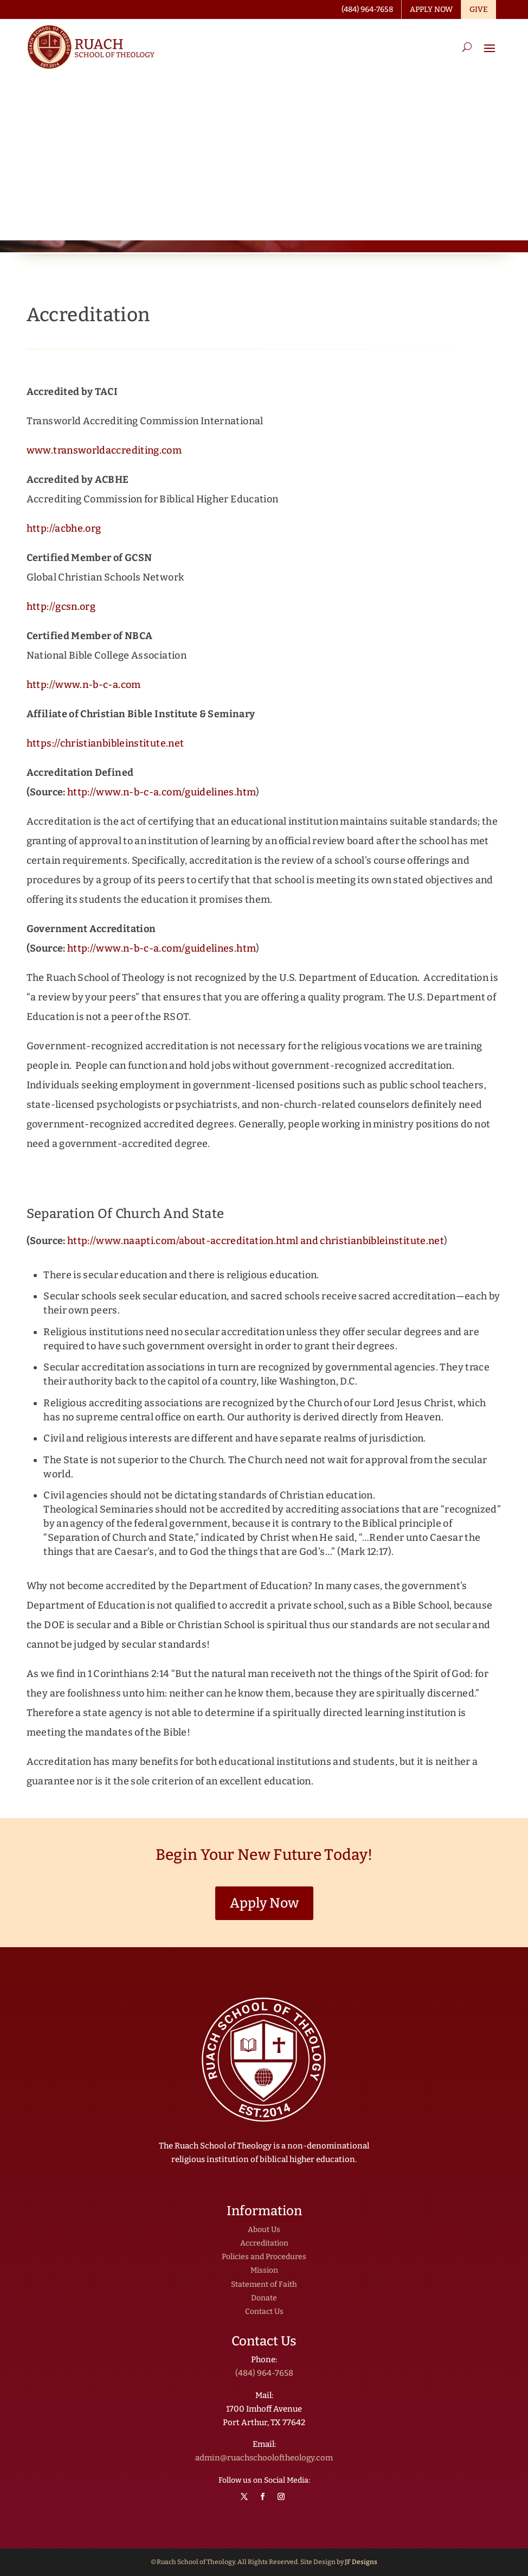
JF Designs (361, 2562)
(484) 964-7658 (264, 2373)
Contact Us (264, 2311)
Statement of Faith (264, 2284)
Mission (264, 2270)
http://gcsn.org (61, 607)
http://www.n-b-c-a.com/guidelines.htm (161, 792)
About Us (264, 2229)
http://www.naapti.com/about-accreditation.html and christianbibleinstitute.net (255, 1241)
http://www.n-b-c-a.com (84, 685)
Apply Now (264, 1903)
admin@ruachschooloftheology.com (264, 2458)
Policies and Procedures (264, 2256)
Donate (264, 2298)
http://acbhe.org (64, 528)
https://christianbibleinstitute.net (105, 743)
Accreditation (264, 2243)
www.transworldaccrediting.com (104, 450)
